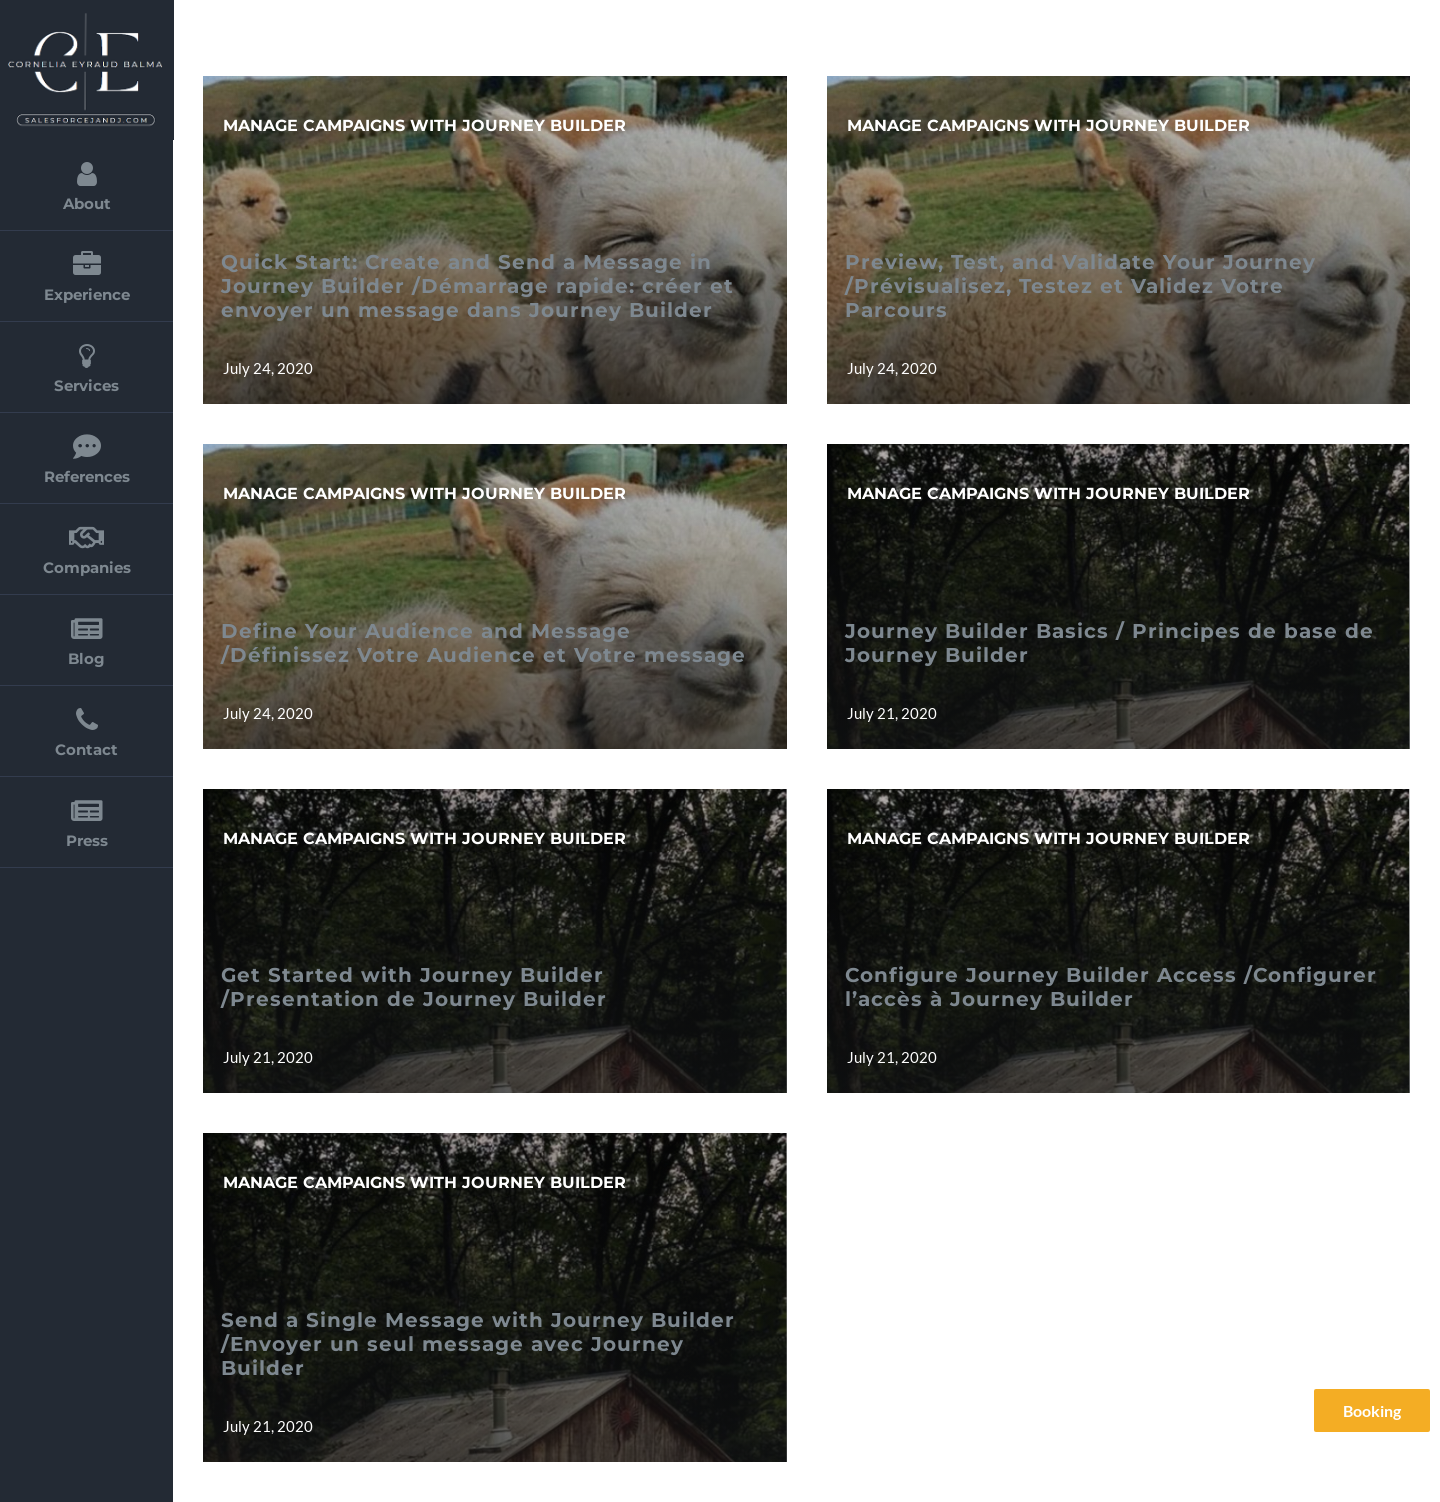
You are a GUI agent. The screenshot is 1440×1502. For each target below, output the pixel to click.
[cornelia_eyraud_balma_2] (85, 18)
